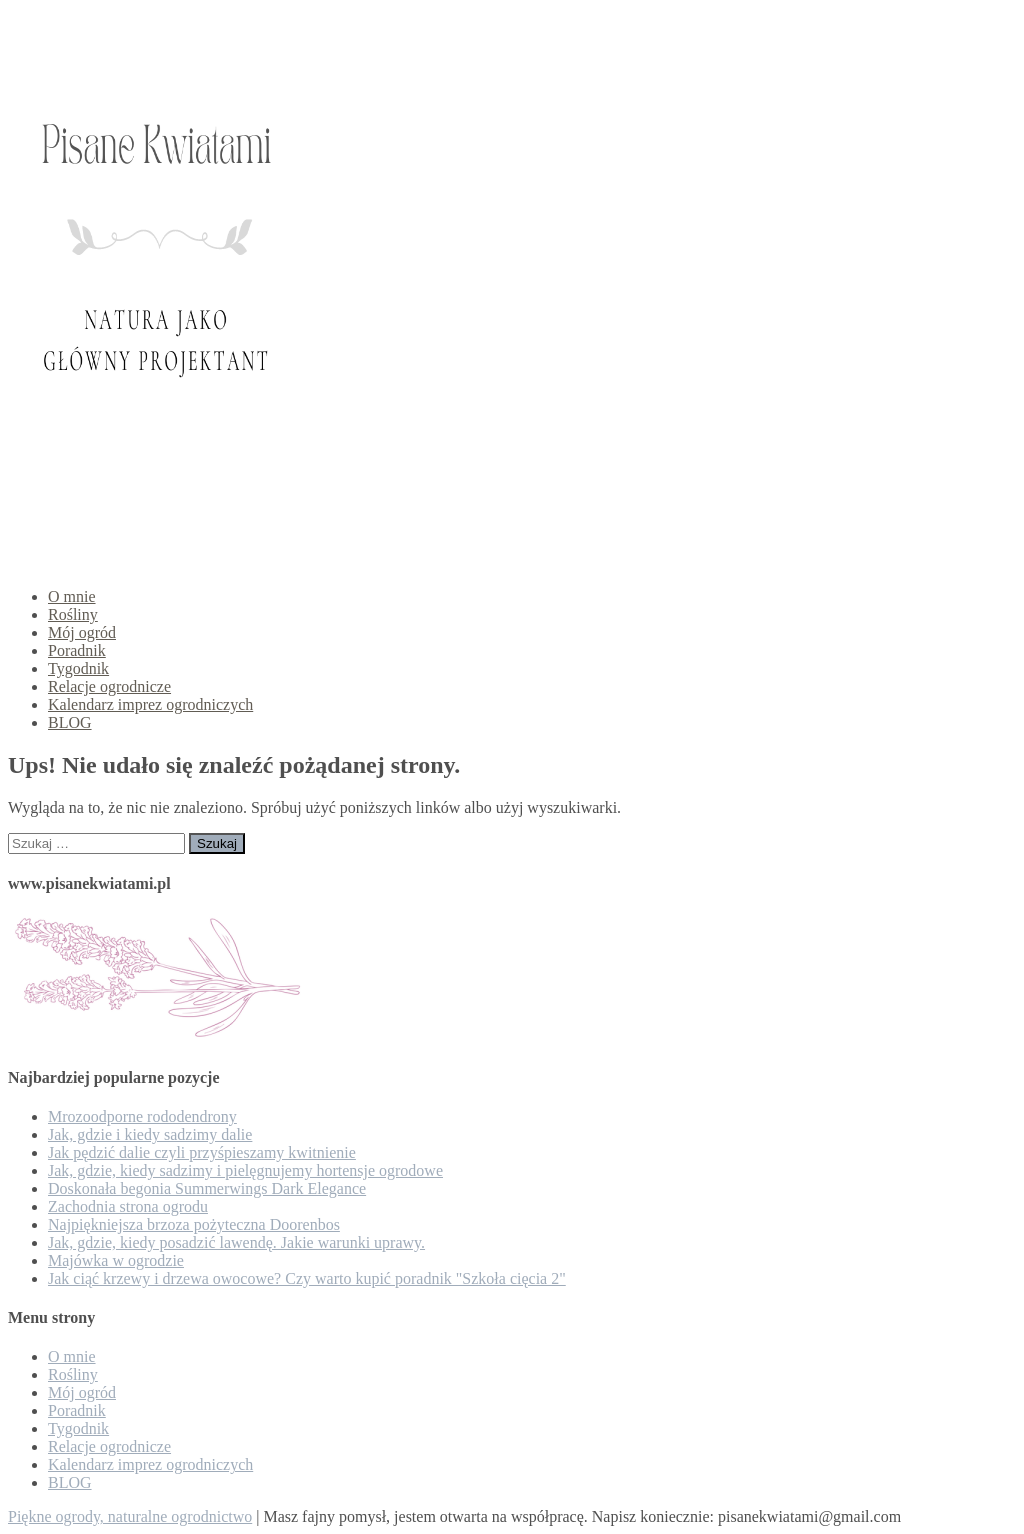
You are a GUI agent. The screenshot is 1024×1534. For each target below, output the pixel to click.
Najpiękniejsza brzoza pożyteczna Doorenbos (194, 1224)
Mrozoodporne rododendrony (142, 1116)
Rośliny (73, 614)
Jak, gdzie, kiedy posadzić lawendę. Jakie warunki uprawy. (236, 1242)
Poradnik (77, 650)
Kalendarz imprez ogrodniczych (150, 704)
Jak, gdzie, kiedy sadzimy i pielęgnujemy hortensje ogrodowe (245, 1170)
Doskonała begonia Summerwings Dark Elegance (207, 1188)
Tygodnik (78, 668)
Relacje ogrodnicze (109, 686)
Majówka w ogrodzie (116, 1260)
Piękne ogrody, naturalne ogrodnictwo (130, 1516)
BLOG (70, 722)
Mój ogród (82, 632)
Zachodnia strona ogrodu (128, 1206)
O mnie (72, 596)
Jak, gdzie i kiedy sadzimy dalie (150, 1134)
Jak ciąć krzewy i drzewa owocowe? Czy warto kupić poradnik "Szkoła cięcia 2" (307, 1278)
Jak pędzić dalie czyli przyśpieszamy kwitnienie (202, 1152)
